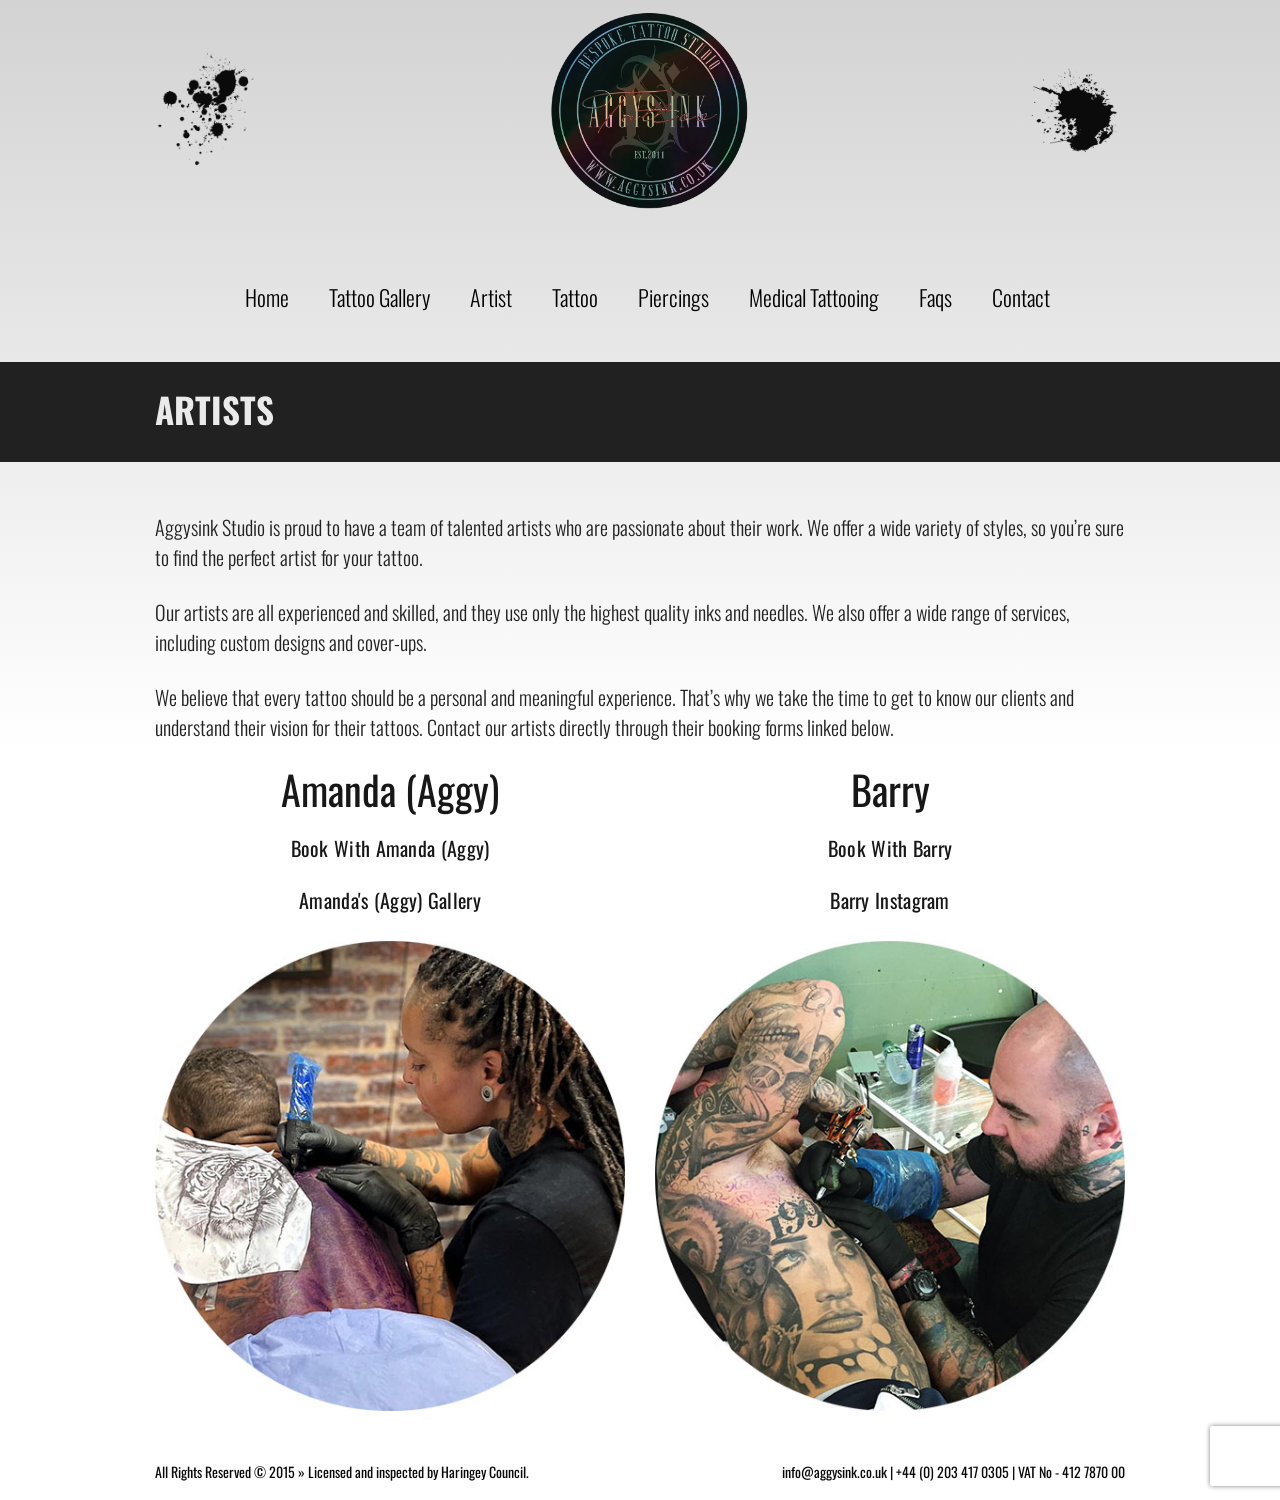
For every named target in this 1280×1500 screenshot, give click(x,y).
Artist (491, 297)
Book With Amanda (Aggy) (390, 848)
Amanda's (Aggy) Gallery (390, 900)
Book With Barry (890, 848)
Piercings (673, 297)
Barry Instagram (890, 900)
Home (267, 297)
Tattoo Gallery (379, 297)
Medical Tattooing (814, 297)
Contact (1021, 297)
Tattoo (575, 297)
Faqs (935, 297)
